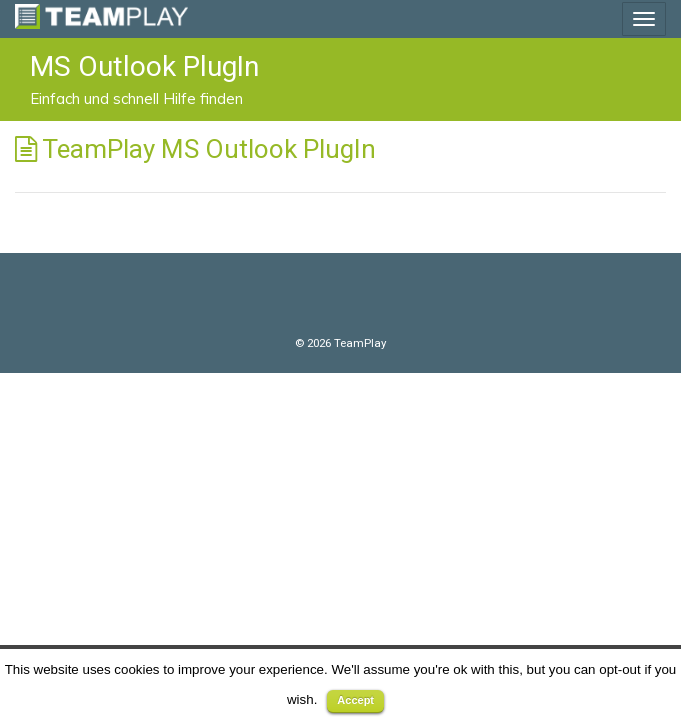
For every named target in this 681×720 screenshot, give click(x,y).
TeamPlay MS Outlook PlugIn (209, 149)
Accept (355, 700)
